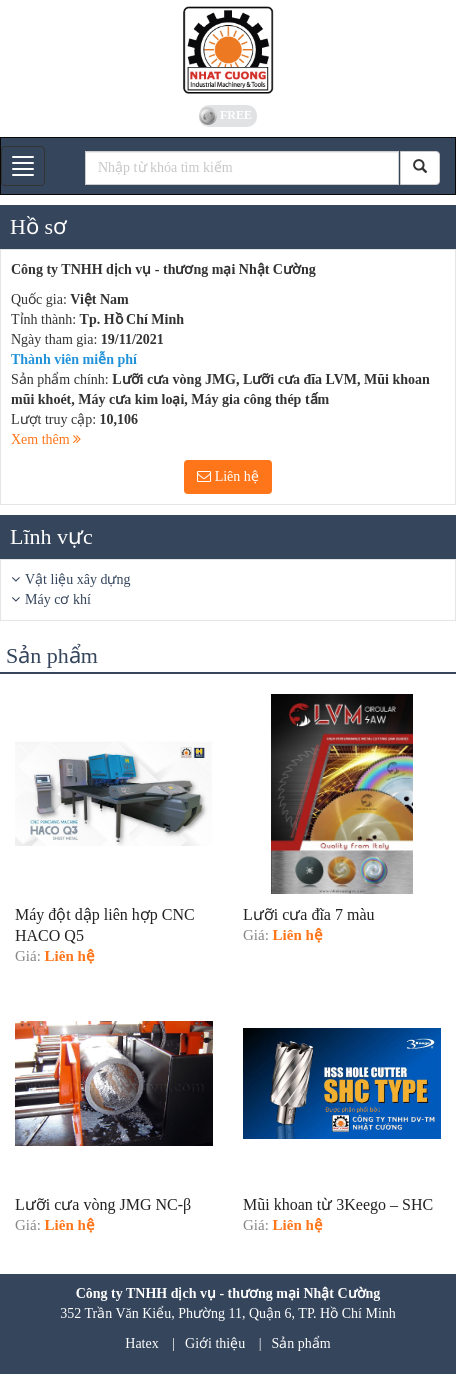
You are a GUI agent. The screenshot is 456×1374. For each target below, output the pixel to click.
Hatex (141, 1343)
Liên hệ (228, 476)
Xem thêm (46, 439)
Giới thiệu (215, 1343)
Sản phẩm (301, 1343)
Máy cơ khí (58, 599)
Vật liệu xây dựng (78, 579)
